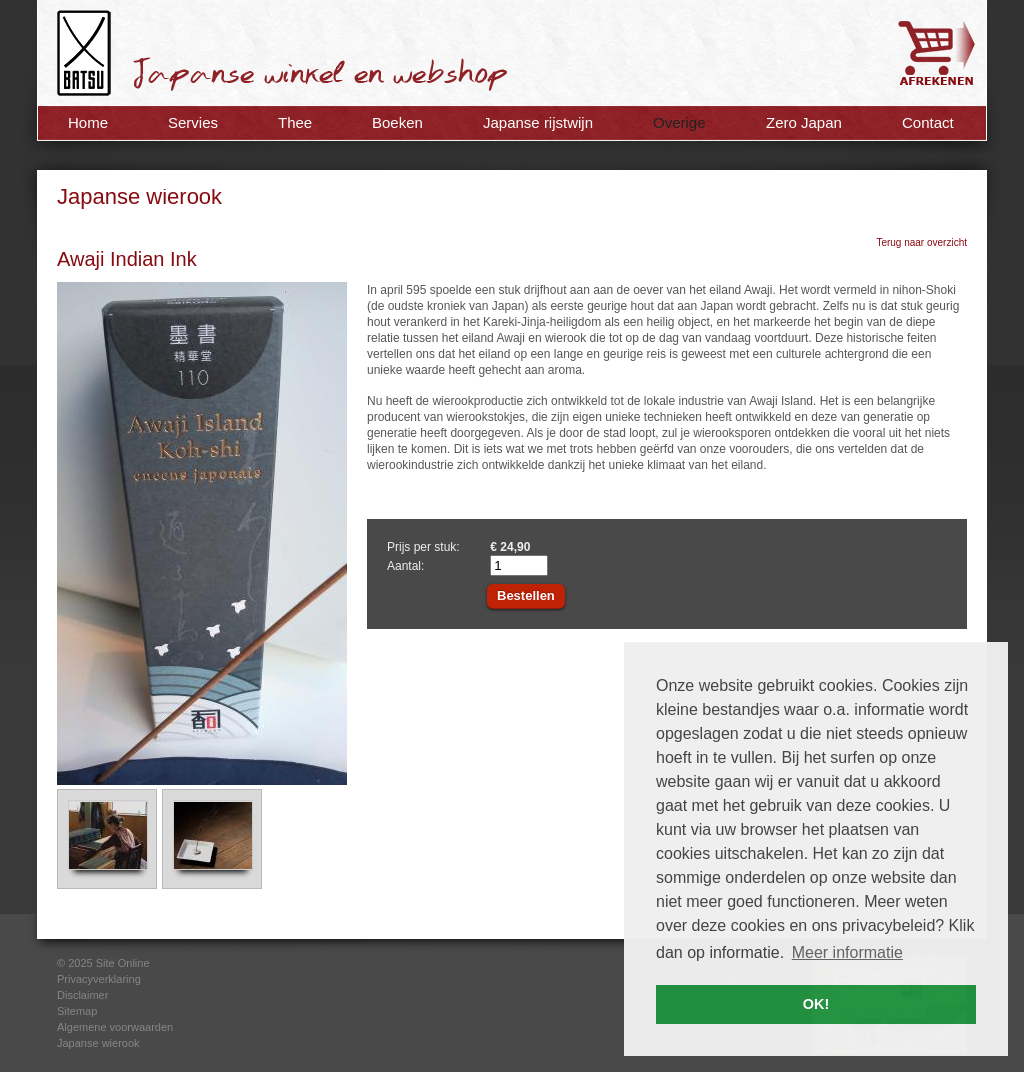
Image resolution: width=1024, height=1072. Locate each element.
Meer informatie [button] (847, 952)
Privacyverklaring (99, 979)
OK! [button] (816, 1004)
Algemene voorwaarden (115, 1027)
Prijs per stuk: (423, 547)
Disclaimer (82, 995)
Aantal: (405, 566)
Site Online (123, 963)
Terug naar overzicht (921, 242)
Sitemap (77, 1011)
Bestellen (526, 595)
